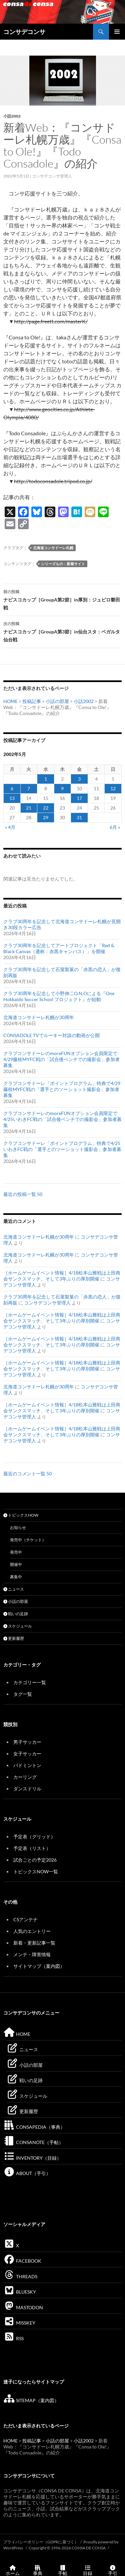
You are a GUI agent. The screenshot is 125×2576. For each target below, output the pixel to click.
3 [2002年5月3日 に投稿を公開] (79, 779)
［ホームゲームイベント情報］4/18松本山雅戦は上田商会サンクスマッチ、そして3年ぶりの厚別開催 (61, 1276)
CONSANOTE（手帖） (33, 2142)
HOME (10, 701)
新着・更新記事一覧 (34, 1943)
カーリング (25, 1777)
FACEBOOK (22, 2261)
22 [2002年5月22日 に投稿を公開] (45, 808)
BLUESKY (19, 2292)
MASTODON (23, 2307)
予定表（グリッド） (34, 1836)
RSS (13, 2338)
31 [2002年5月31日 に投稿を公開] (79, 817)
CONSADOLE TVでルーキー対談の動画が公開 (51, 1035)
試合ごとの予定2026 (35, 1860)
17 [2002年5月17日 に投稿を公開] (79, 798)
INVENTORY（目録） (32, 2158)
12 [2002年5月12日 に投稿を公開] (113, 788)
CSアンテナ (25, 1919)
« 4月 (10, 827)
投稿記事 (31, 701)
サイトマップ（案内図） (39, 1966)
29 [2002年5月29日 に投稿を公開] (45, 817)
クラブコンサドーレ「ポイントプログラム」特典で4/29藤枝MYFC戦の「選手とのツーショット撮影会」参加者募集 (61, 1089)
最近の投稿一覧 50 (22, 1194)
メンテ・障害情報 (32, 1954)
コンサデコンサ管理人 (52, 176)
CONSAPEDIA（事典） (34, 2127)
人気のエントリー (32, 1931)
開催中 (16, 1564)
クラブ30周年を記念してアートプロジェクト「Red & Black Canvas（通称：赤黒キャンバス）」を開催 (58, 948)
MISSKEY (19, 2323)
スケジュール (17, 1626)
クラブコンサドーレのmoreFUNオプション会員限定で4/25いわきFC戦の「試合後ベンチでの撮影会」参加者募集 (62, 1119)
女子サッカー (27, 1753)
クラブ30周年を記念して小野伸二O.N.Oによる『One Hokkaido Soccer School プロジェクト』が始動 (58, 996)
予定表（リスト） (32, 1848)
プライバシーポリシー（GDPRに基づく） (40, 2541)
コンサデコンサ (24, 31)
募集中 (16, 1576)
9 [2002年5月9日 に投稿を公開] (62, 788)
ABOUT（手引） (27, 2173)
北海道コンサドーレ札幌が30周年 (38, 1017)
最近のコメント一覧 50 (27, 1473)
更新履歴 (13, 1638)
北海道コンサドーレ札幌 (53, 548)
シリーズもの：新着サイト (63, 563)
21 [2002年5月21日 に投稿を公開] (28, 808)
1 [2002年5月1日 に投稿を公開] (45, 779)
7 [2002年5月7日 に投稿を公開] (28, 788)
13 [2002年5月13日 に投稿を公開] (12, 798)
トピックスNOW (20, 1515)
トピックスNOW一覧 (35, 1871)
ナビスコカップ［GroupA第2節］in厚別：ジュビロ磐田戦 (62, 599)
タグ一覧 (22, 1694)
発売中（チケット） (28, 1539)
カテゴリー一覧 (29, 1682)
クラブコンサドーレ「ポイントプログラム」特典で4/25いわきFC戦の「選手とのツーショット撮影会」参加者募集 (62, 1149)
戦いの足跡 (15, 1613)
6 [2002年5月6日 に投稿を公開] (12, 788)
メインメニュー (117, 32)
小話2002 (12, 116)
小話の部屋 (57, 701)
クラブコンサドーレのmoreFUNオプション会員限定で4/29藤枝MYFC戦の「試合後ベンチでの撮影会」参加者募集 (61, 1059)
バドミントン (27, 1765)
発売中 (16, 1552)
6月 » (115, 827)
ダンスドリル (27, 1788)
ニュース (13, 1589)
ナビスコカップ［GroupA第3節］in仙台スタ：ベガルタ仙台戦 (62, 631)
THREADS (20, 2276)
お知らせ (18, 1527)
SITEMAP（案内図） (31, 2400)
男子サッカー (27, 1742)
